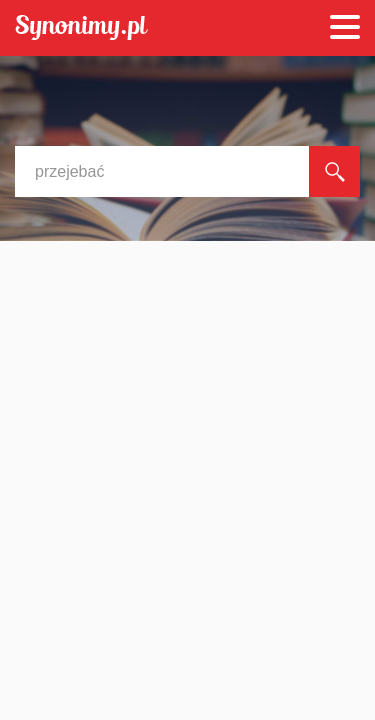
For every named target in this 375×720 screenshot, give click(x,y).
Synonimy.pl (81, 28)
